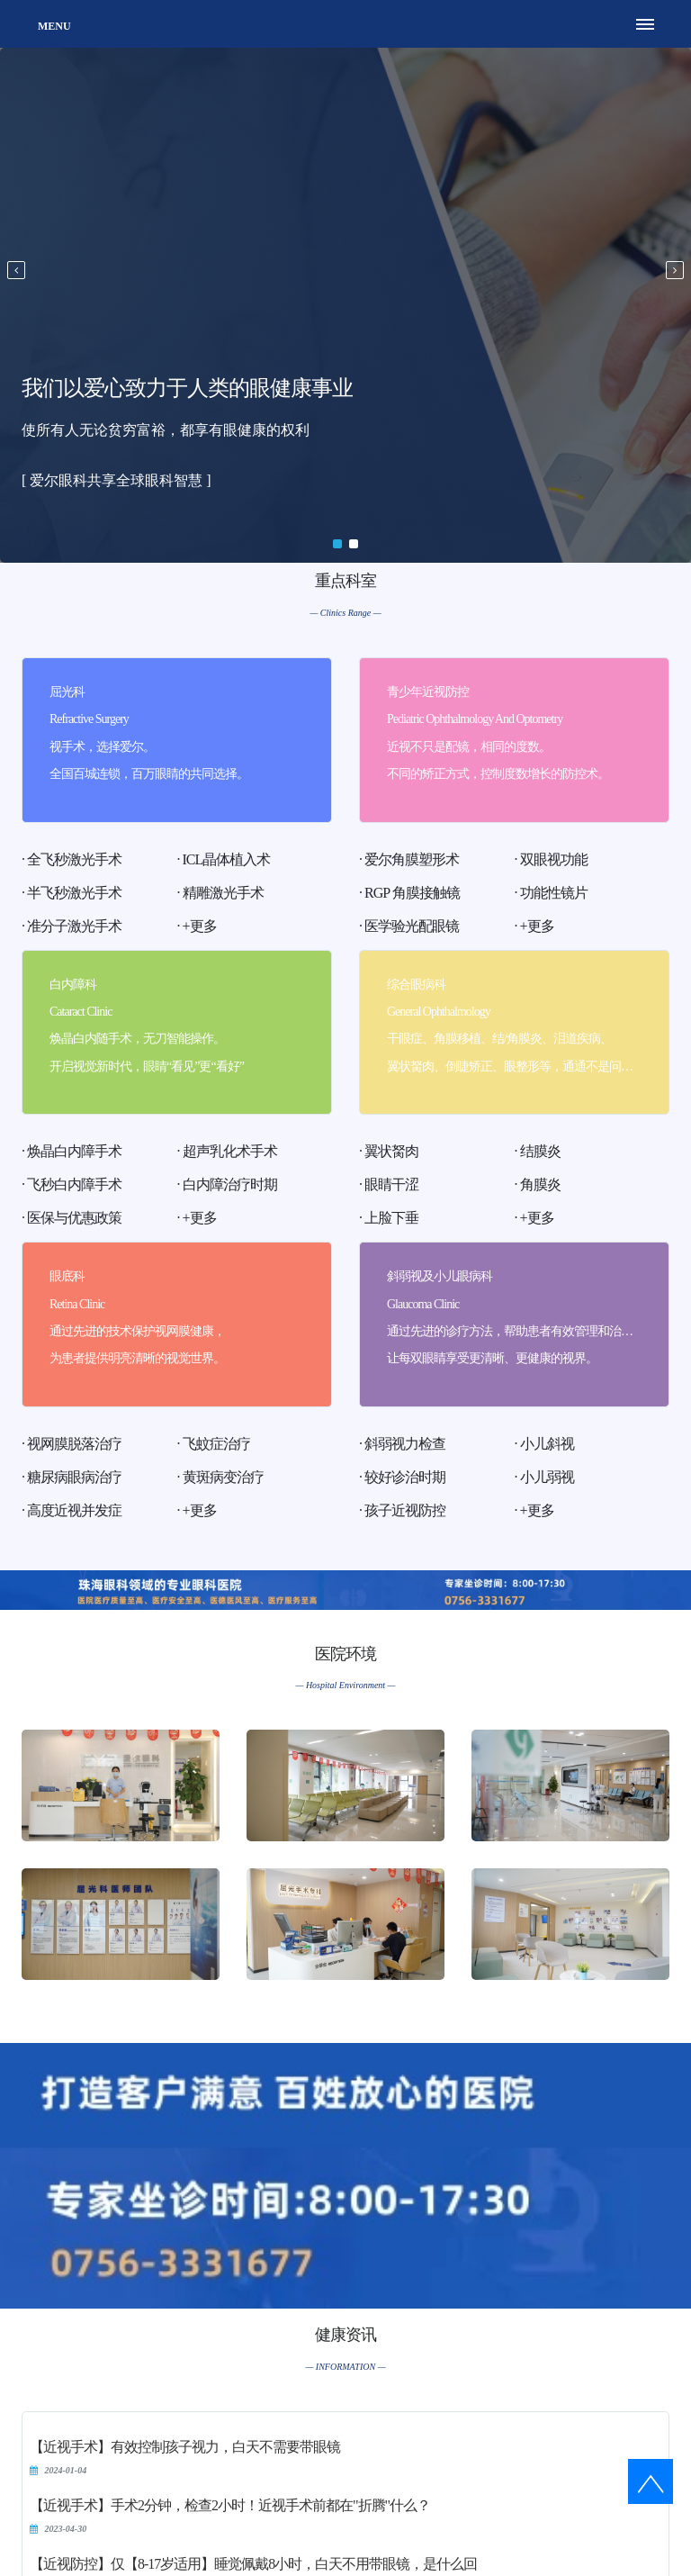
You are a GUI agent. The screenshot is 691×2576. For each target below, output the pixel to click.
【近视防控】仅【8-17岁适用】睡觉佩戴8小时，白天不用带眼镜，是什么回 (253, 2563)
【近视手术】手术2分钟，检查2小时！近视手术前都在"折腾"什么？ (230, 2505)
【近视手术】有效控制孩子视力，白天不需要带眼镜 (185, 2446)
